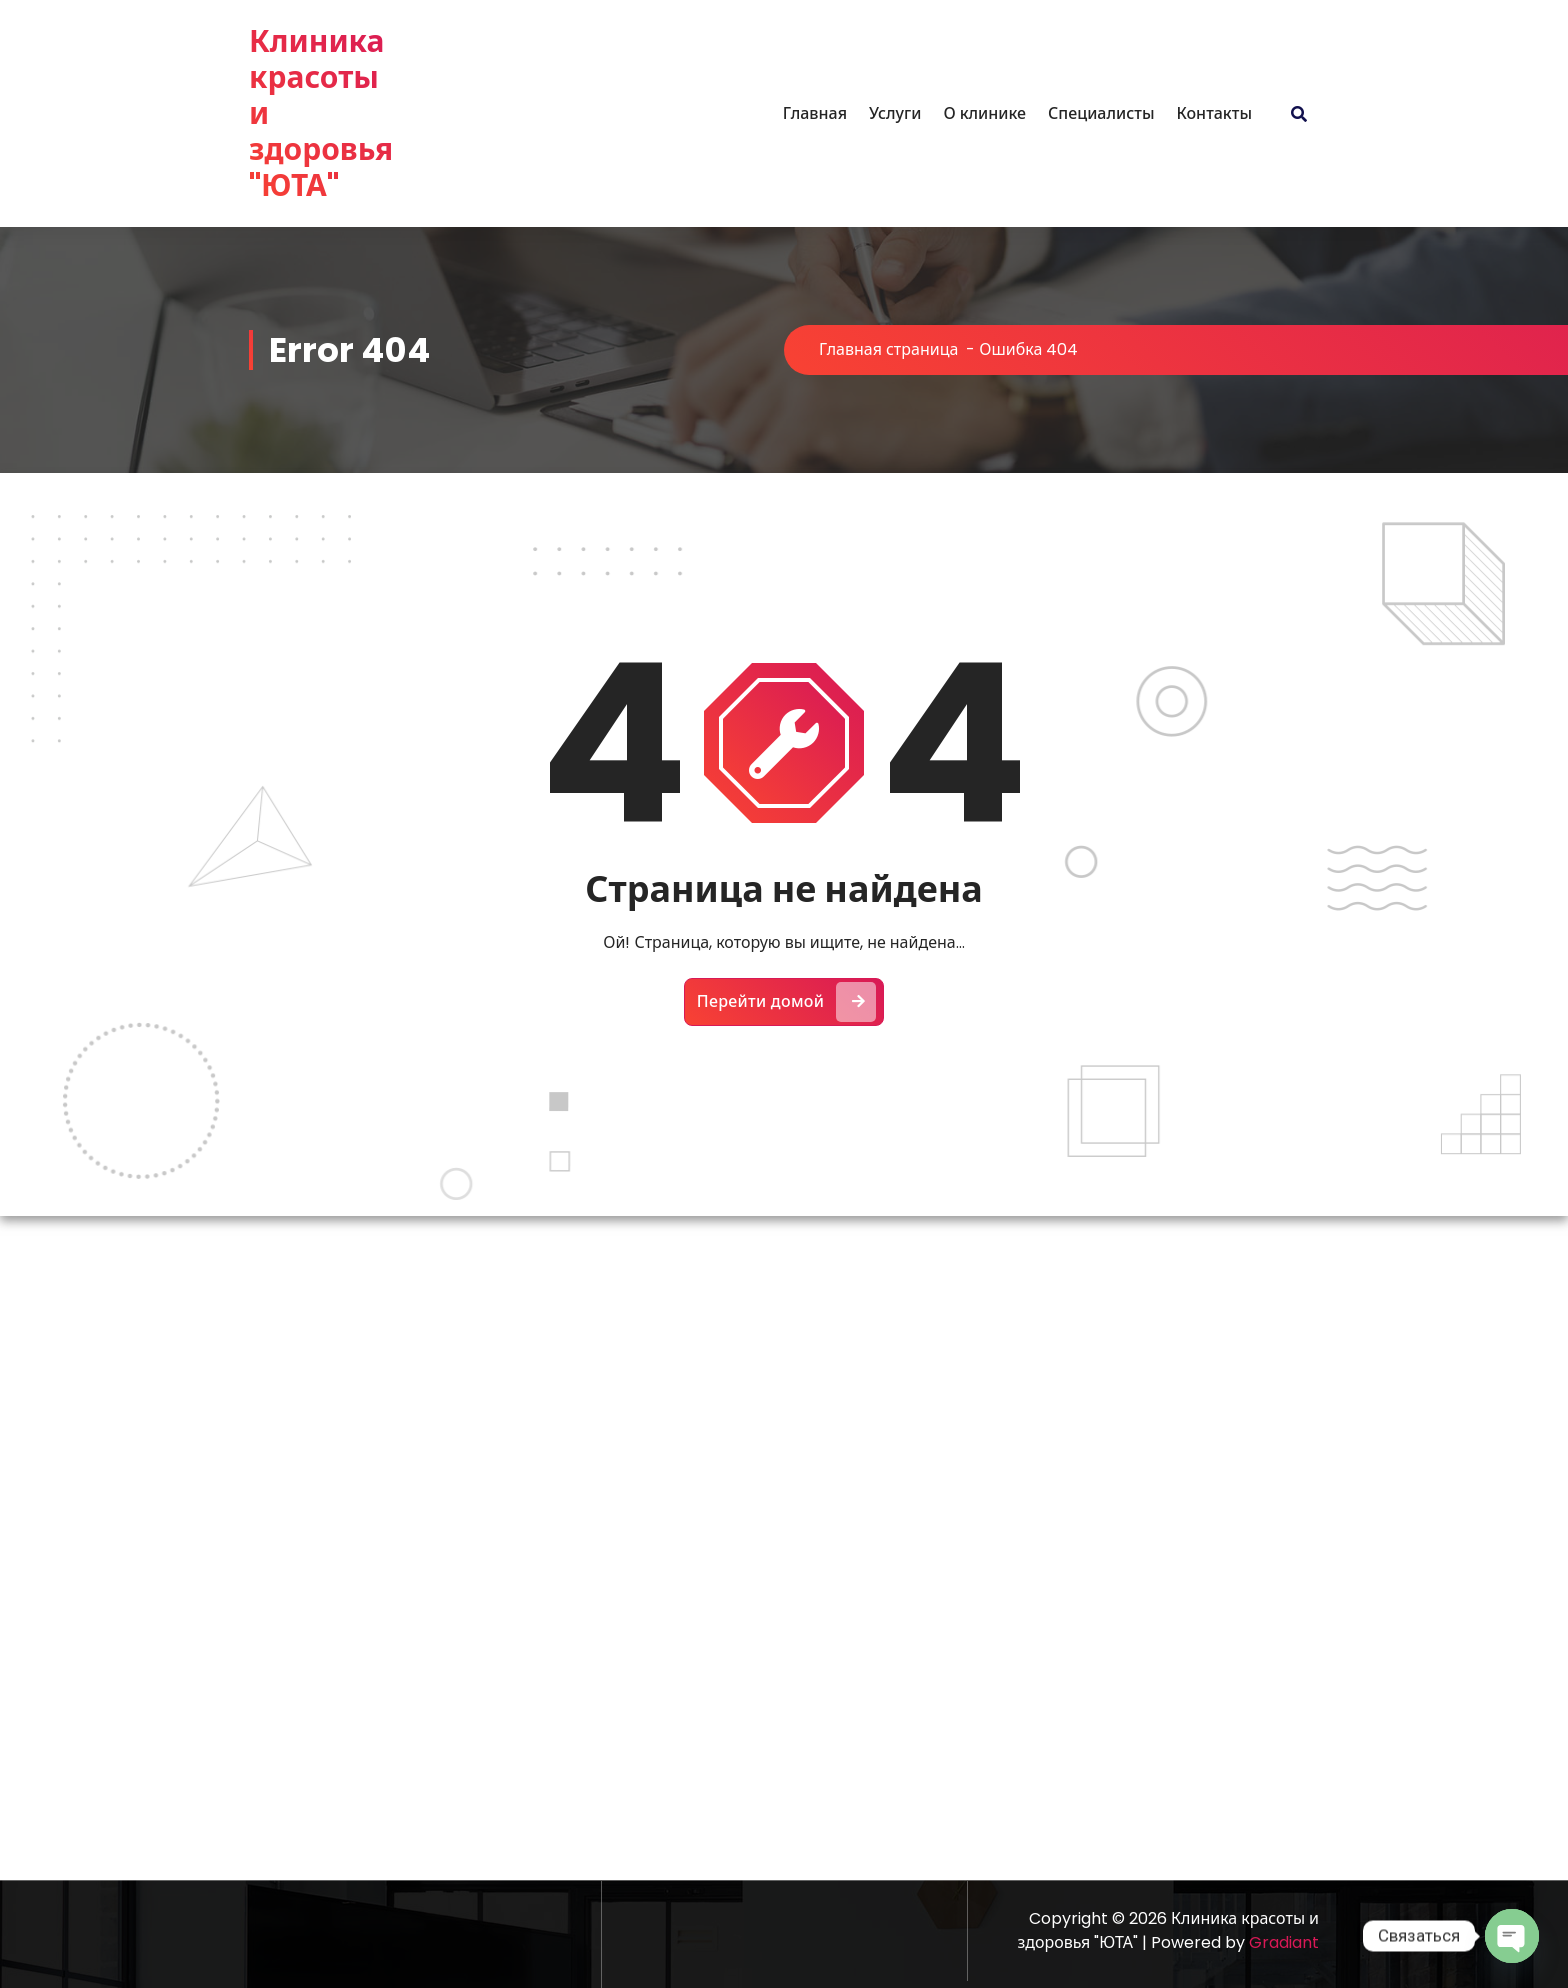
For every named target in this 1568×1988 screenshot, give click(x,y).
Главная (815, 113)
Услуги (895, 113)
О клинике (984, 113)
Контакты (1214, 113)
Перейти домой (787, 999)
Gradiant (1284, 1942)
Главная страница (888, 349)
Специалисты (1101, 113)
